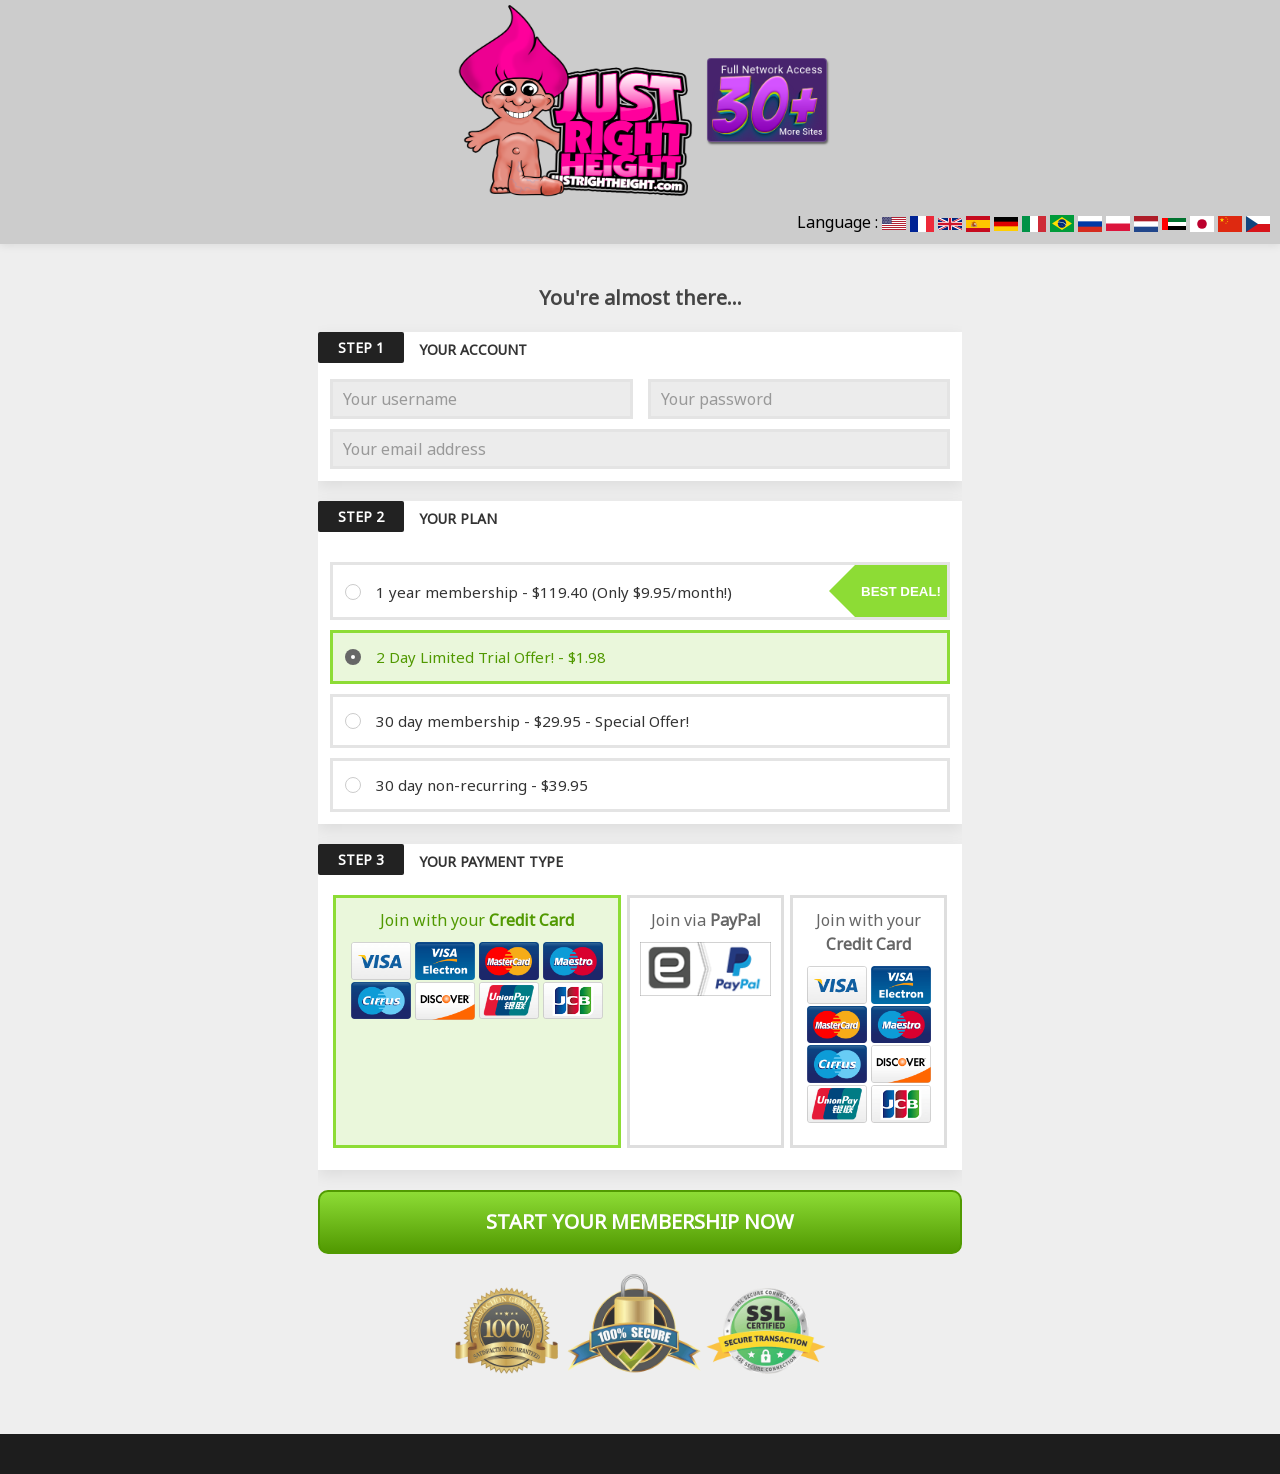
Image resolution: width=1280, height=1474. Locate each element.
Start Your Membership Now (640, 1221)
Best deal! (901, 591)
